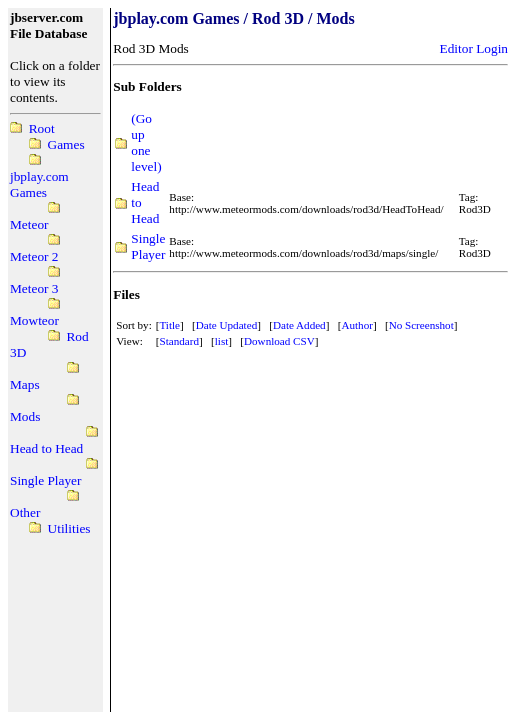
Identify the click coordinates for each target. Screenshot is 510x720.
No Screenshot (421, 325)
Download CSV (279, 341)
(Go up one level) (146, 142)
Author (356, 325)
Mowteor (34, 320)
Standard (179, 341)
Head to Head (46, 448)
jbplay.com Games (39, 184)
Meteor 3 (34, 288)
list (222, 341)
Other (25, 512)
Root (42, 128)
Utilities (69, 528)
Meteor (29, 224)
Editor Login (474, 48)
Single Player (45, 480)
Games (66, 144)
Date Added (299, 325)
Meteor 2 (34, 256)
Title (169, 325)
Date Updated (226, 325)
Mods (25, 416)
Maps (25, 384)
